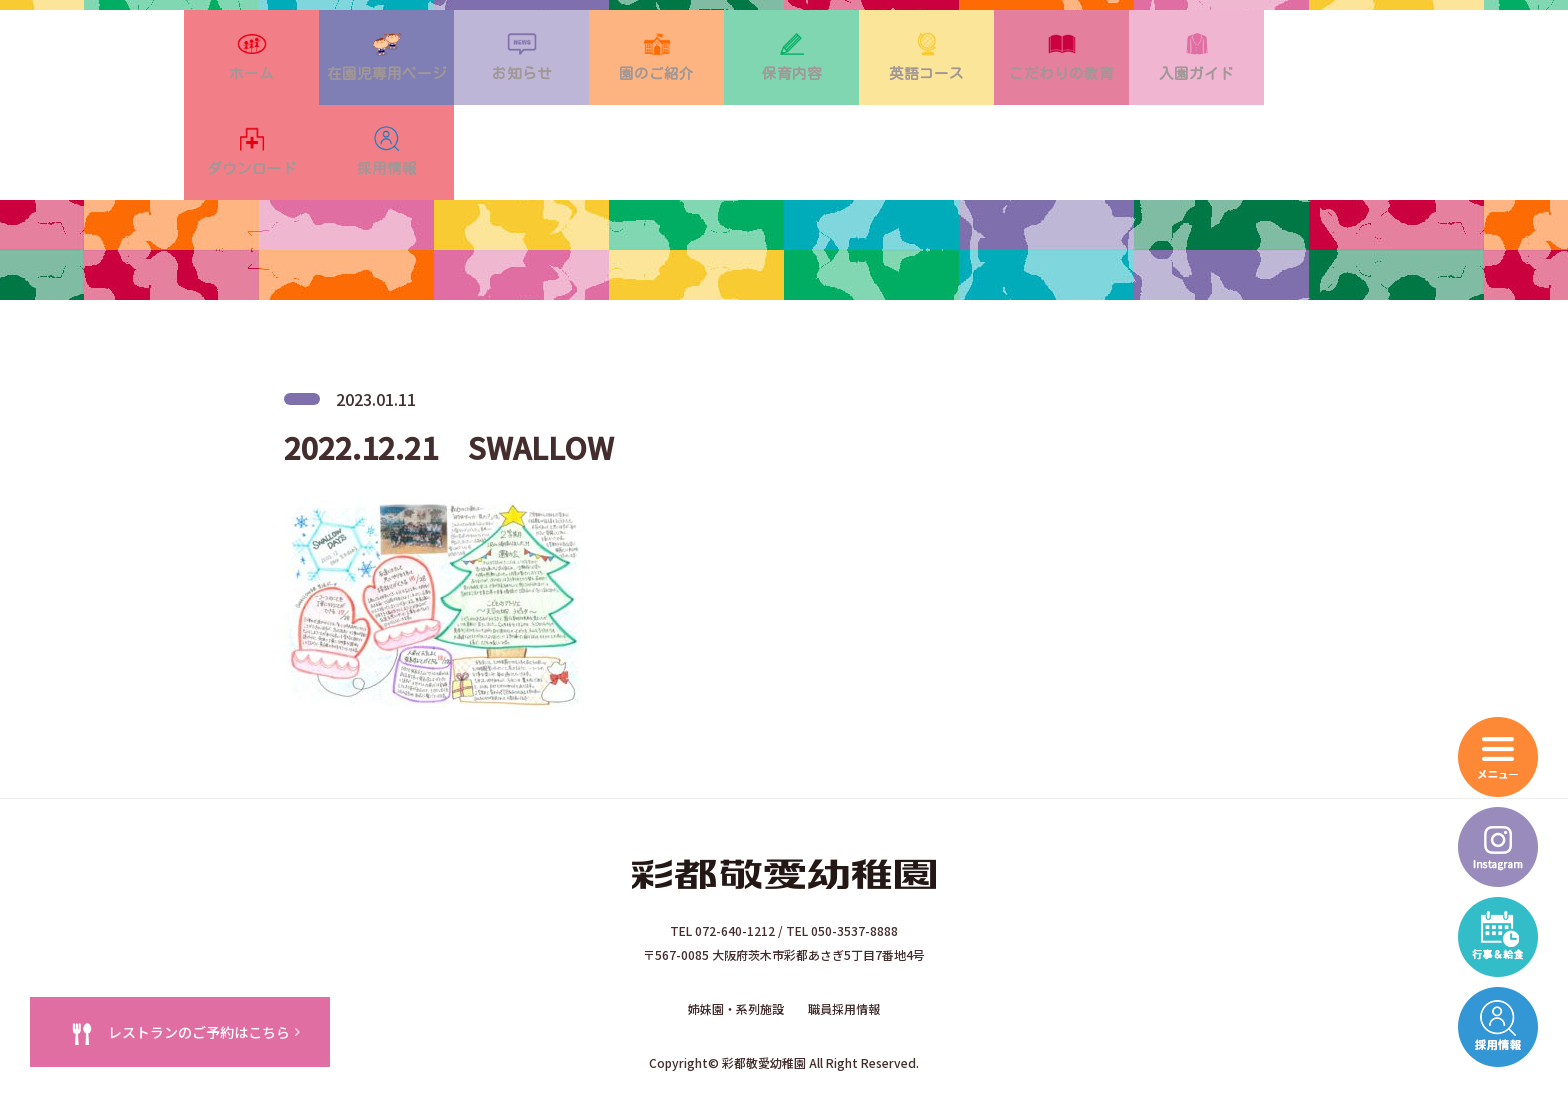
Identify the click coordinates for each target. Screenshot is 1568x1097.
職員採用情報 (844, 940)
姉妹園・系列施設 (736, 940)
